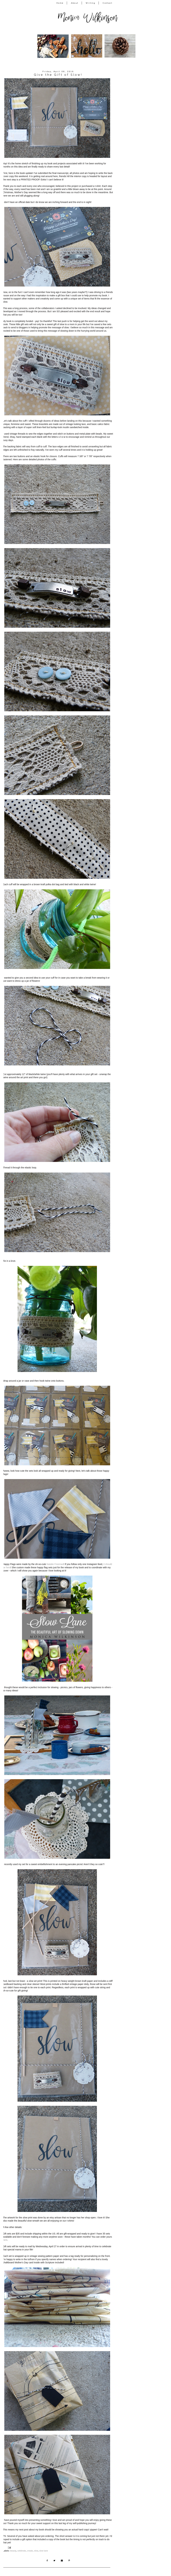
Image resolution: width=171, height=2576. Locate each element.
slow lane (43, 2551)
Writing (90, 3)
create (30, 2551)
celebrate (21, 2551)
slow (36, 2551)
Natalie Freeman (55, 1564)
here (5, 2240)
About (74, 3)
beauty (13, 2551)
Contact (107, 3)
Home (60, 3)
